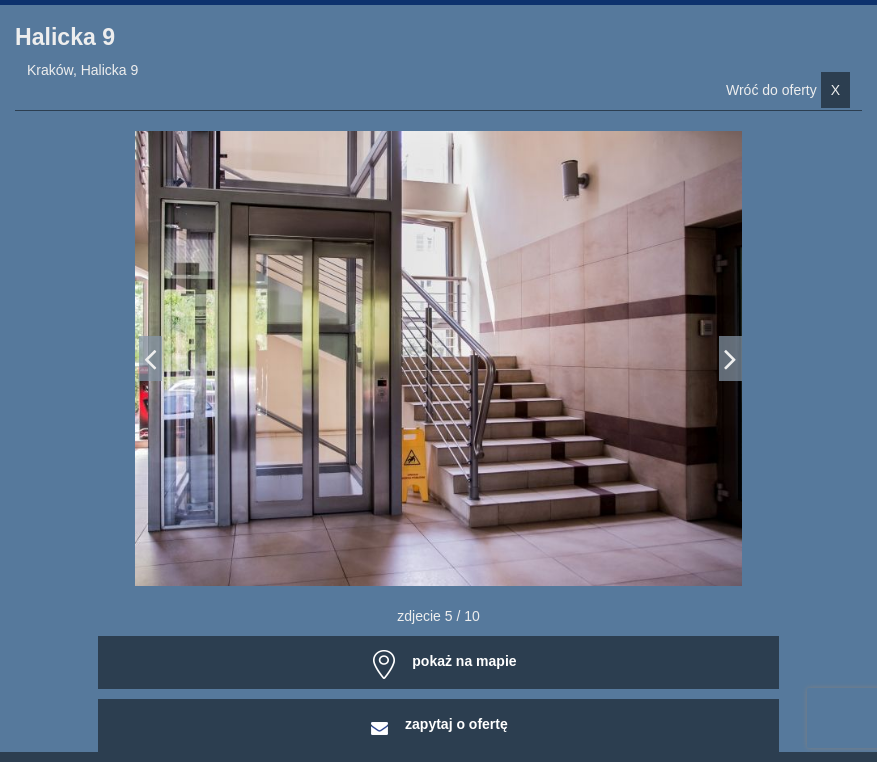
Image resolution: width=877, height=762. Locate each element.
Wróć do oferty (788, 90)
